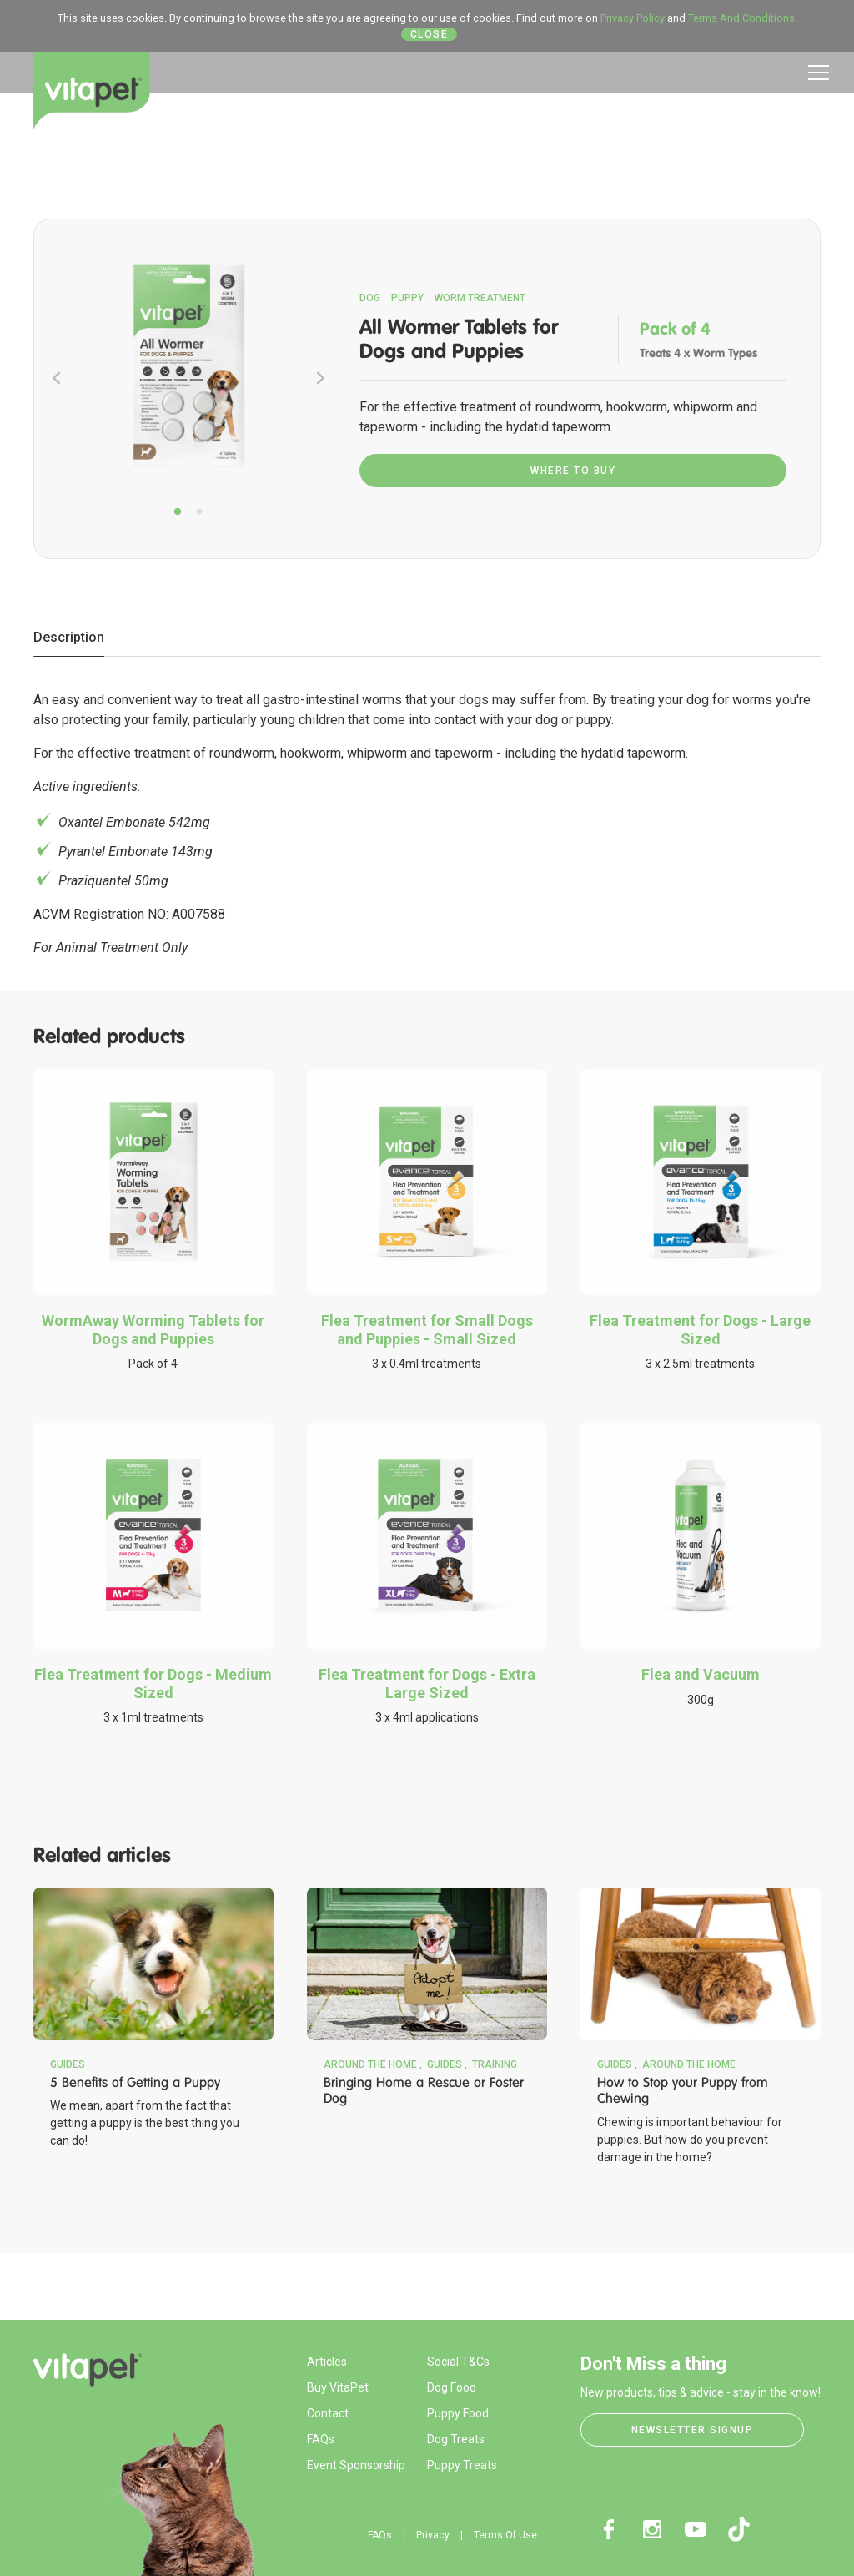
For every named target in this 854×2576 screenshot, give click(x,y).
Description (68, 637)
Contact (328, 2413)
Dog (369, 298)
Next (320, 378)
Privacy (433, 2535)
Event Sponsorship (356, 2465)
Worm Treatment (480, 298)
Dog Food (451, 2387)
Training (494, 2064)
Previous (57, 378)
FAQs (320, 2439)
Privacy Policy (632, 18)
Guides (67, 2064)
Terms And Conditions (741, 18)
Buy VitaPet (338, 2387)
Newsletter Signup (692, 2430)
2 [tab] (199, 512)
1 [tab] (177, 512)
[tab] (68, 638)
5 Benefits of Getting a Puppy (135, 2082)
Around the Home (370, 2064)
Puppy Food (458, 2413)
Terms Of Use (505, 2535)
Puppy (407, 298)
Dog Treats (456, 2439)
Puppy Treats (462, 2465)
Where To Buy (572, 470)
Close (429, 34)
